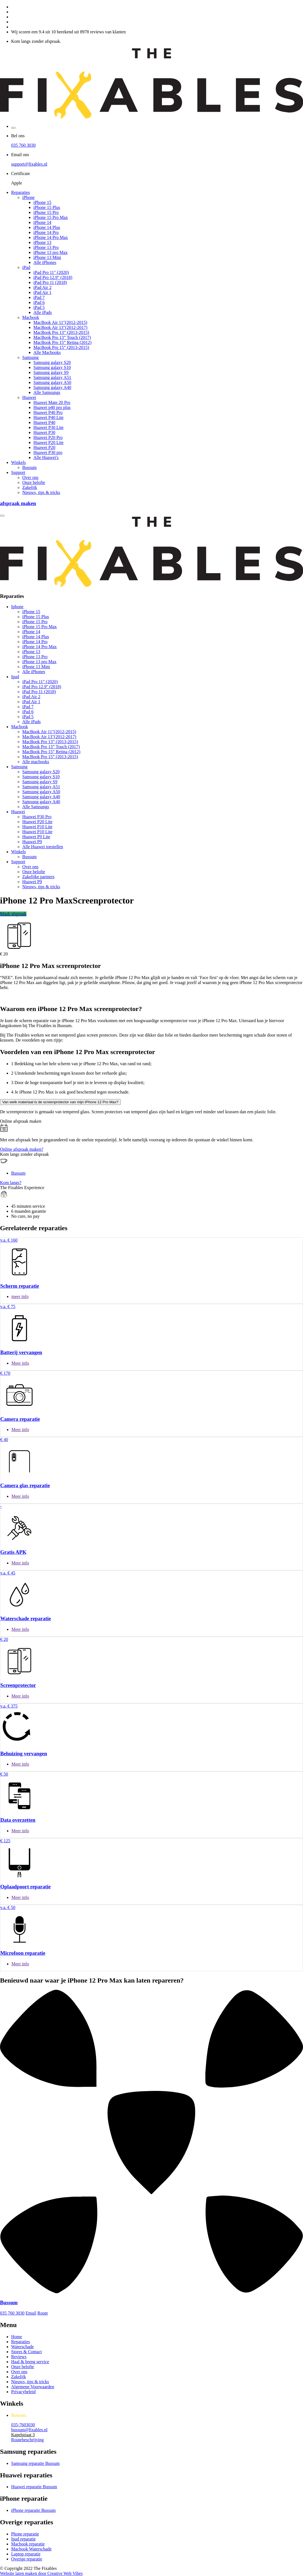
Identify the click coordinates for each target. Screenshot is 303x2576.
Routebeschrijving (27, 2439)
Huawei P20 (44, 447)
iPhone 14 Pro (46, 232)
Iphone (17, 606)
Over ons (30, 477)
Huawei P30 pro (47, 452)
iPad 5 (39, 307)
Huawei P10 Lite (37, 826)
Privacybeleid (23, 2391)
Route (42, 2313)
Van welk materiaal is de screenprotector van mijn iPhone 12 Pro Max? (60, 1102)
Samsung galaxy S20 (52, 362)
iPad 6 (39, 302)
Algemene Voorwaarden (32, 2386)
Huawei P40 (44, 422)
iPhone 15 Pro (46, 212)
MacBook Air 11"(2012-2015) (60, 322)
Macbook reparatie (28, 2544)
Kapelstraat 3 (23, 2434)
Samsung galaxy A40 (52, 387)
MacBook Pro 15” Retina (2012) (62, 342)
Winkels (18, 462)
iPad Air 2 (42, 287)
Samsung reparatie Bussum (35, 2463)
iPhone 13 (42, 242)
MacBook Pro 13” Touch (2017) (62, 337)
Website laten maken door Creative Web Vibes (41, 2573)
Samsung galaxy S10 (52, 367)
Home (16, 2336)
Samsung (30, 357)
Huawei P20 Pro (48, 437)
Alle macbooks (35, 761)
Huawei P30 (44, 432)
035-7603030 (23, 2424)
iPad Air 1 (42, 292)
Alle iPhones (44, 262)
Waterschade (22, 2346)
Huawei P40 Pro (48, 412)
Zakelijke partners (38, 876)
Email (31, 2313)
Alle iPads (42, 312)
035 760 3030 (23, 145)
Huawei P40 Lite (48, 417)
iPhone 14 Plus (46, 227)
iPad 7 (39, 297)
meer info (20, 1296)
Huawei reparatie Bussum (34, 2486)
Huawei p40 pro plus (52, 407)
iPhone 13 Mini (47, 257)
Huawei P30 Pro (36, 816)
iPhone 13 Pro (46, 247)
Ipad (15, 676)
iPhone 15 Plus (46, 207)
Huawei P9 (32, 841)
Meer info (20, 1363)
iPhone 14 (42, 222)
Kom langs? (10, 1182)
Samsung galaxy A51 (52, 377)
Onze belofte (33, 482)
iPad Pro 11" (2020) (51, 272)
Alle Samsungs (46, 392)
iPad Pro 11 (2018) (50, 282)
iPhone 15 (42, 202)
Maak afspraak (13, 914)
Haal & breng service (30, 2361)
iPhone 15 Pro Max (50, 217)
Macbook (30, 317)
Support (18, 472)
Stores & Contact (26, 2351)
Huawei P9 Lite (36, 836)
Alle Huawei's (45, 457)
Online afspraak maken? (21, 1149)
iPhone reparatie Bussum (33, 2510)
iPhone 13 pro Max (50, 252)
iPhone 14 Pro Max (50, 237)
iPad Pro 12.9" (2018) (52, 277)
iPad (26, 267)
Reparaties (20, 192)
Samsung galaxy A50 (52, 382)
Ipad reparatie (23, 2539)
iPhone (28, 197)
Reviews (18, 2356)
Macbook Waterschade (31, 2549)
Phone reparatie (25, 2534)
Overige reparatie (26, 2559)
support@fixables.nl (29, 164)
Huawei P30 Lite (48, 427)
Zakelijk (29, 487)
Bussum (29, 467)
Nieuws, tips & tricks (41, 492)
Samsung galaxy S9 (50, 372)
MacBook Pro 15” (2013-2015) (61, 347)
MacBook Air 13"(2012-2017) (60, 327)
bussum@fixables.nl (29, 2429)
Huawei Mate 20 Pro (51, 402)
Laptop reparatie (25, 2554)
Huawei (29, 397)
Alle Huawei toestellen (42, 846)
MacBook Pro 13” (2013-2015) (61, 332)
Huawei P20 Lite (48, 442)
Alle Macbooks (47, 352)
